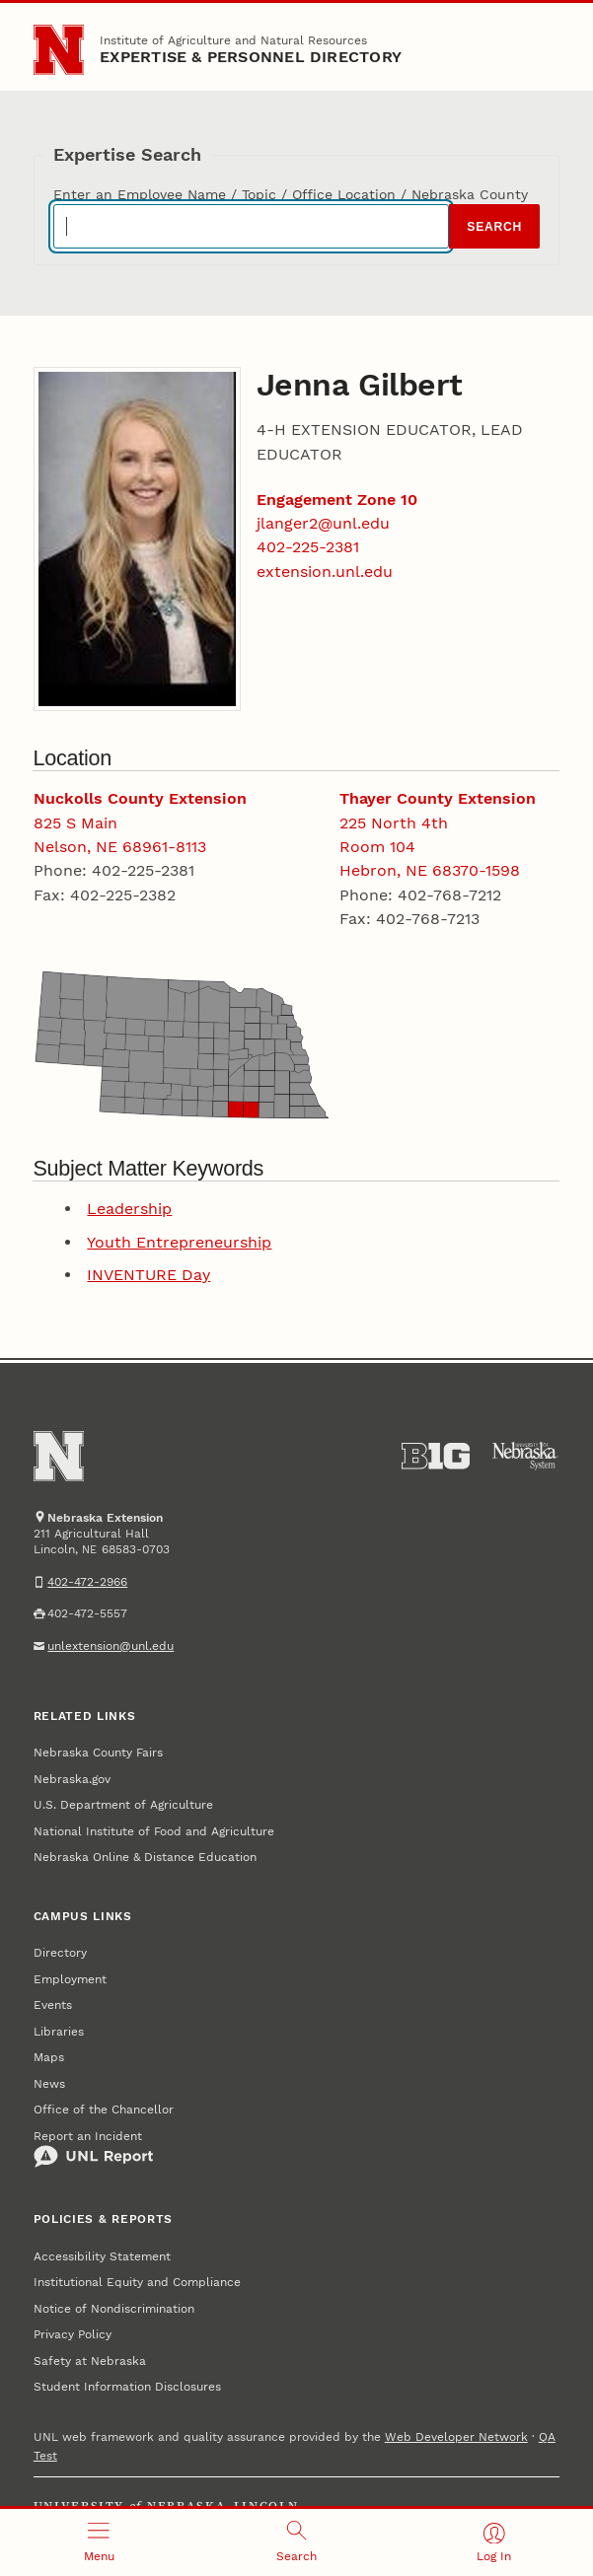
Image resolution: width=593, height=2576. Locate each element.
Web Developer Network (456, 2437)
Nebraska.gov (72, 1779)
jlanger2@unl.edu (323, 523)
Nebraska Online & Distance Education (145, 1857)
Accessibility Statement (102, 2256)
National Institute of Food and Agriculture (154, 1831)
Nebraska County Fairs (98, 1752)
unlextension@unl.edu (110, 1646)
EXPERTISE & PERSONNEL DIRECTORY (251, 56)
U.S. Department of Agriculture (123, 1805)
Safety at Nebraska (90, 2361)
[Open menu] (98, 2542)
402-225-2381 (308, 546)
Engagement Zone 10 (337, 499)
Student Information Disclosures (127, 2387)
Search (494, 227)
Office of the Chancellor (104, 2109)
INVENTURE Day (148, 1274)
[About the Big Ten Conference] (436, 1456)
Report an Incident (94, 2149)
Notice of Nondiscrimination (114, 2309)
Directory (60, 1953)
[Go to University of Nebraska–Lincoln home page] (59, 50)
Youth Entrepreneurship (179, 1242)
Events (53, 2005)
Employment (70, 1979)
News (49, 2084)
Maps (49, 2057)
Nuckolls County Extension (140, 798)
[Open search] (296, 2542)
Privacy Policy (72, 2334)
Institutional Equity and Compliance (137, 2282)
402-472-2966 (87, 1582)
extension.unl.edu (325, 571)
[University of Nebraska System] (525, 1456)
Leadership (129, 1208)
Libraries (59, 2032)
